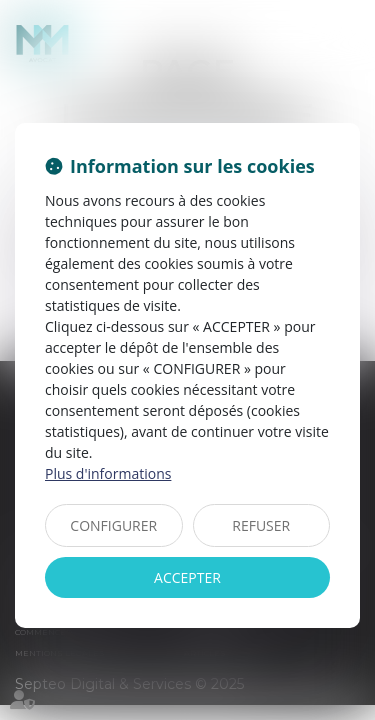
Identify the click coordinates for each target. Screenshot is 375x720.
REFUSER (261, 525)
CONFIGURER (113, 525)
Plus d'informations (108, 473)
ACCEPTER (187, 577)
